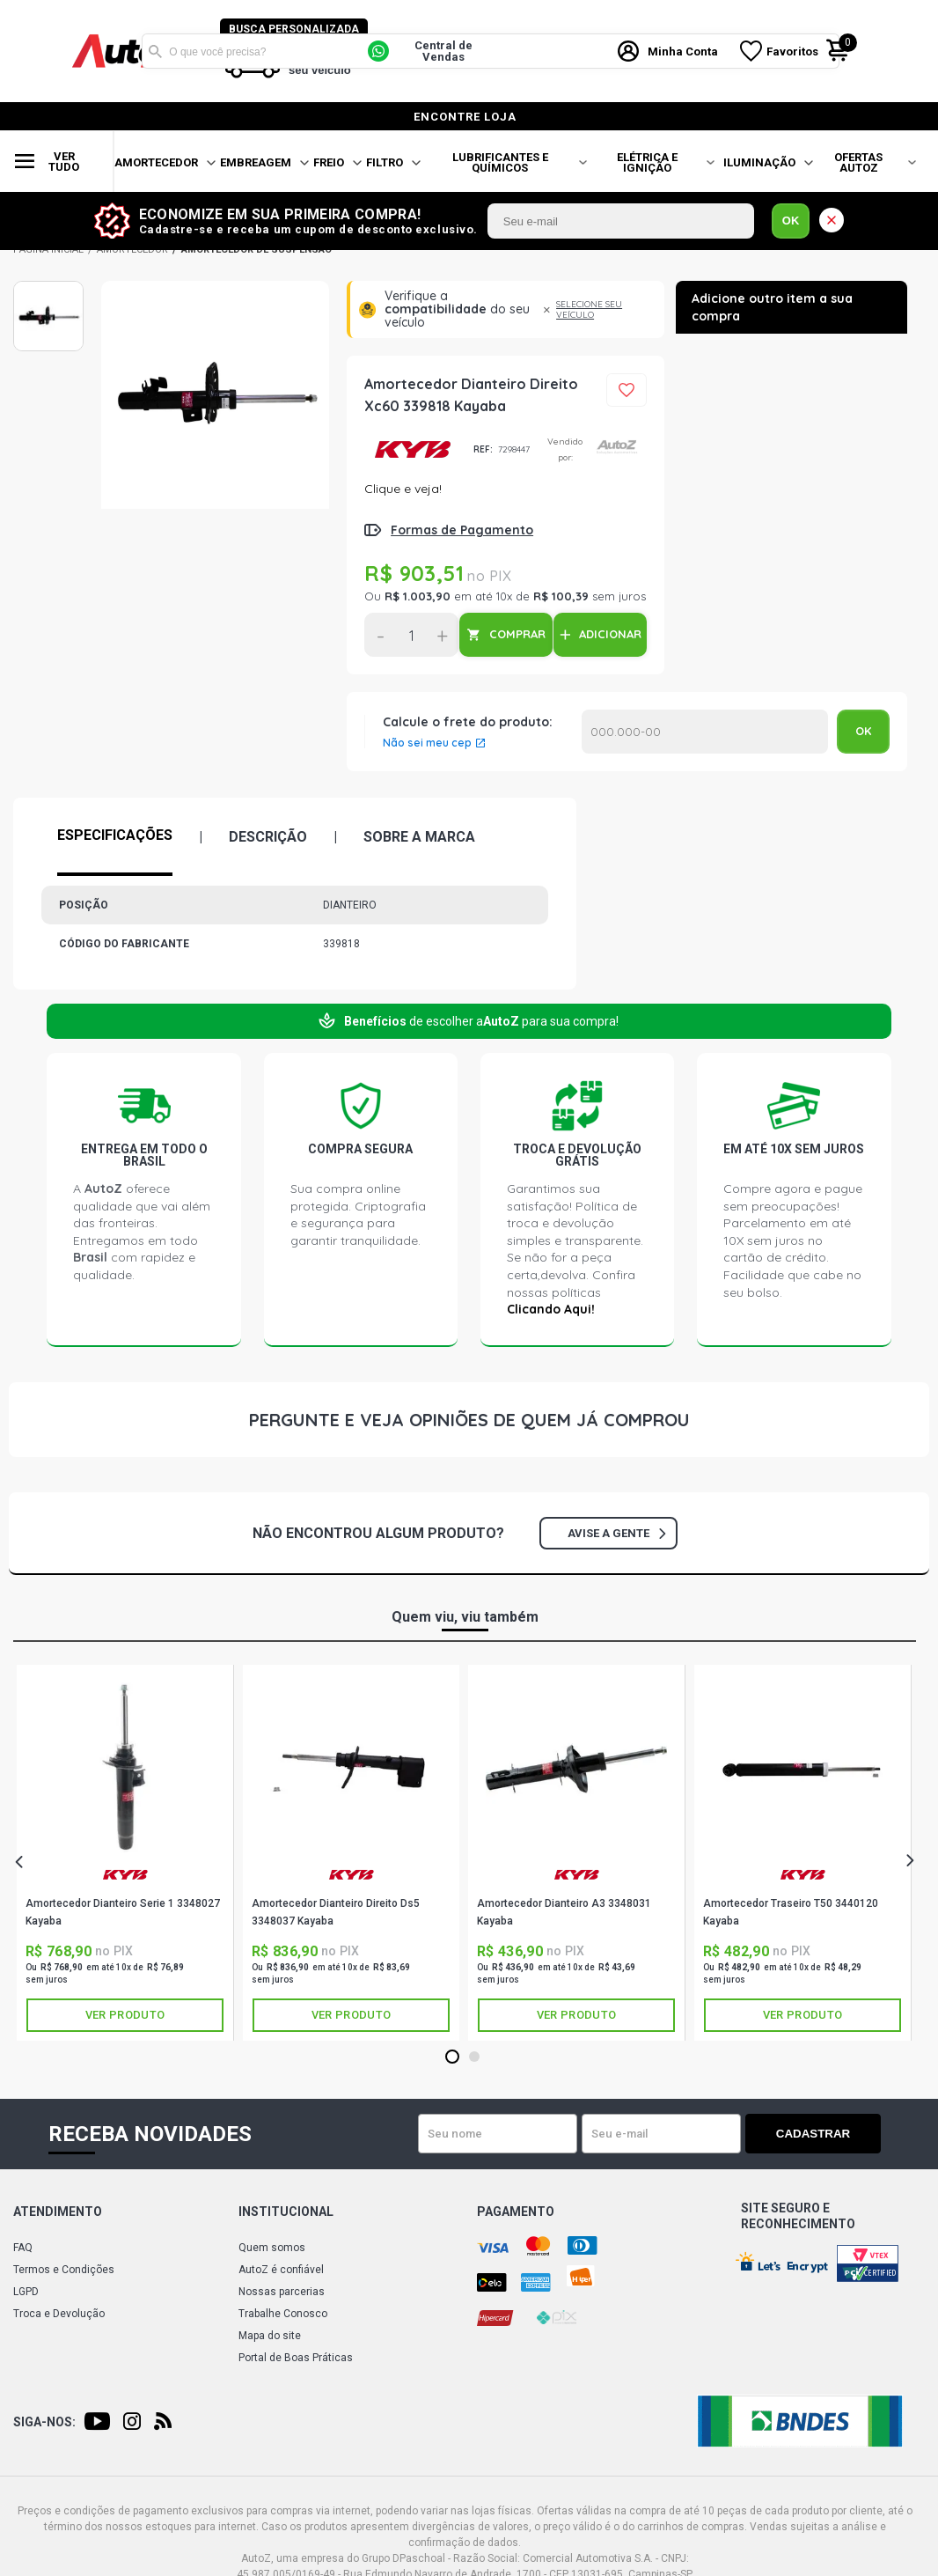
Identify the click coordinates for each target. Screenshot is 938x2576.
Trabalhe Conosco (282, 2313)
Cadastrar (819, 2133)
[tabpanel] (125, 1853)
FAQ (23, 2247)
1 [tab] (452, 2057)
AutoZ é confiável (281, 2269)
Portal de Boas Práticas (295, 2358)
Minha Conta (684, 51)
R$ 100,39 (561, 596)
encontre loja (465, 116)
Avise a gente (616, 1533)
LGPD (26, 2291)
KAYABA (412, 449)
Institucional (285, 2211)
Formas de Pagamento (462, 530)
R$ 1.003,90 (418, 596)
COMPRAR (517, 634)
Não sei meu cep (427, 743)
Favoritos (793, 51)
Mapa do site (269, 2335)
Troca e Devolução (59, 2313)
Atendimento (57, 2211)
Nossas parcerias (281, 2291)
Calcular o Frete (705, 732)
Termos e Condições (63, 2269)
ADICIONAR (610, 634)
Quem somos (271, 2247)
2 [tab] (474, 2057)
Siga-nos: (44, 2422)
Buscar (155, 51)
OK (791, 220)
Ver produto (125, 2014)
